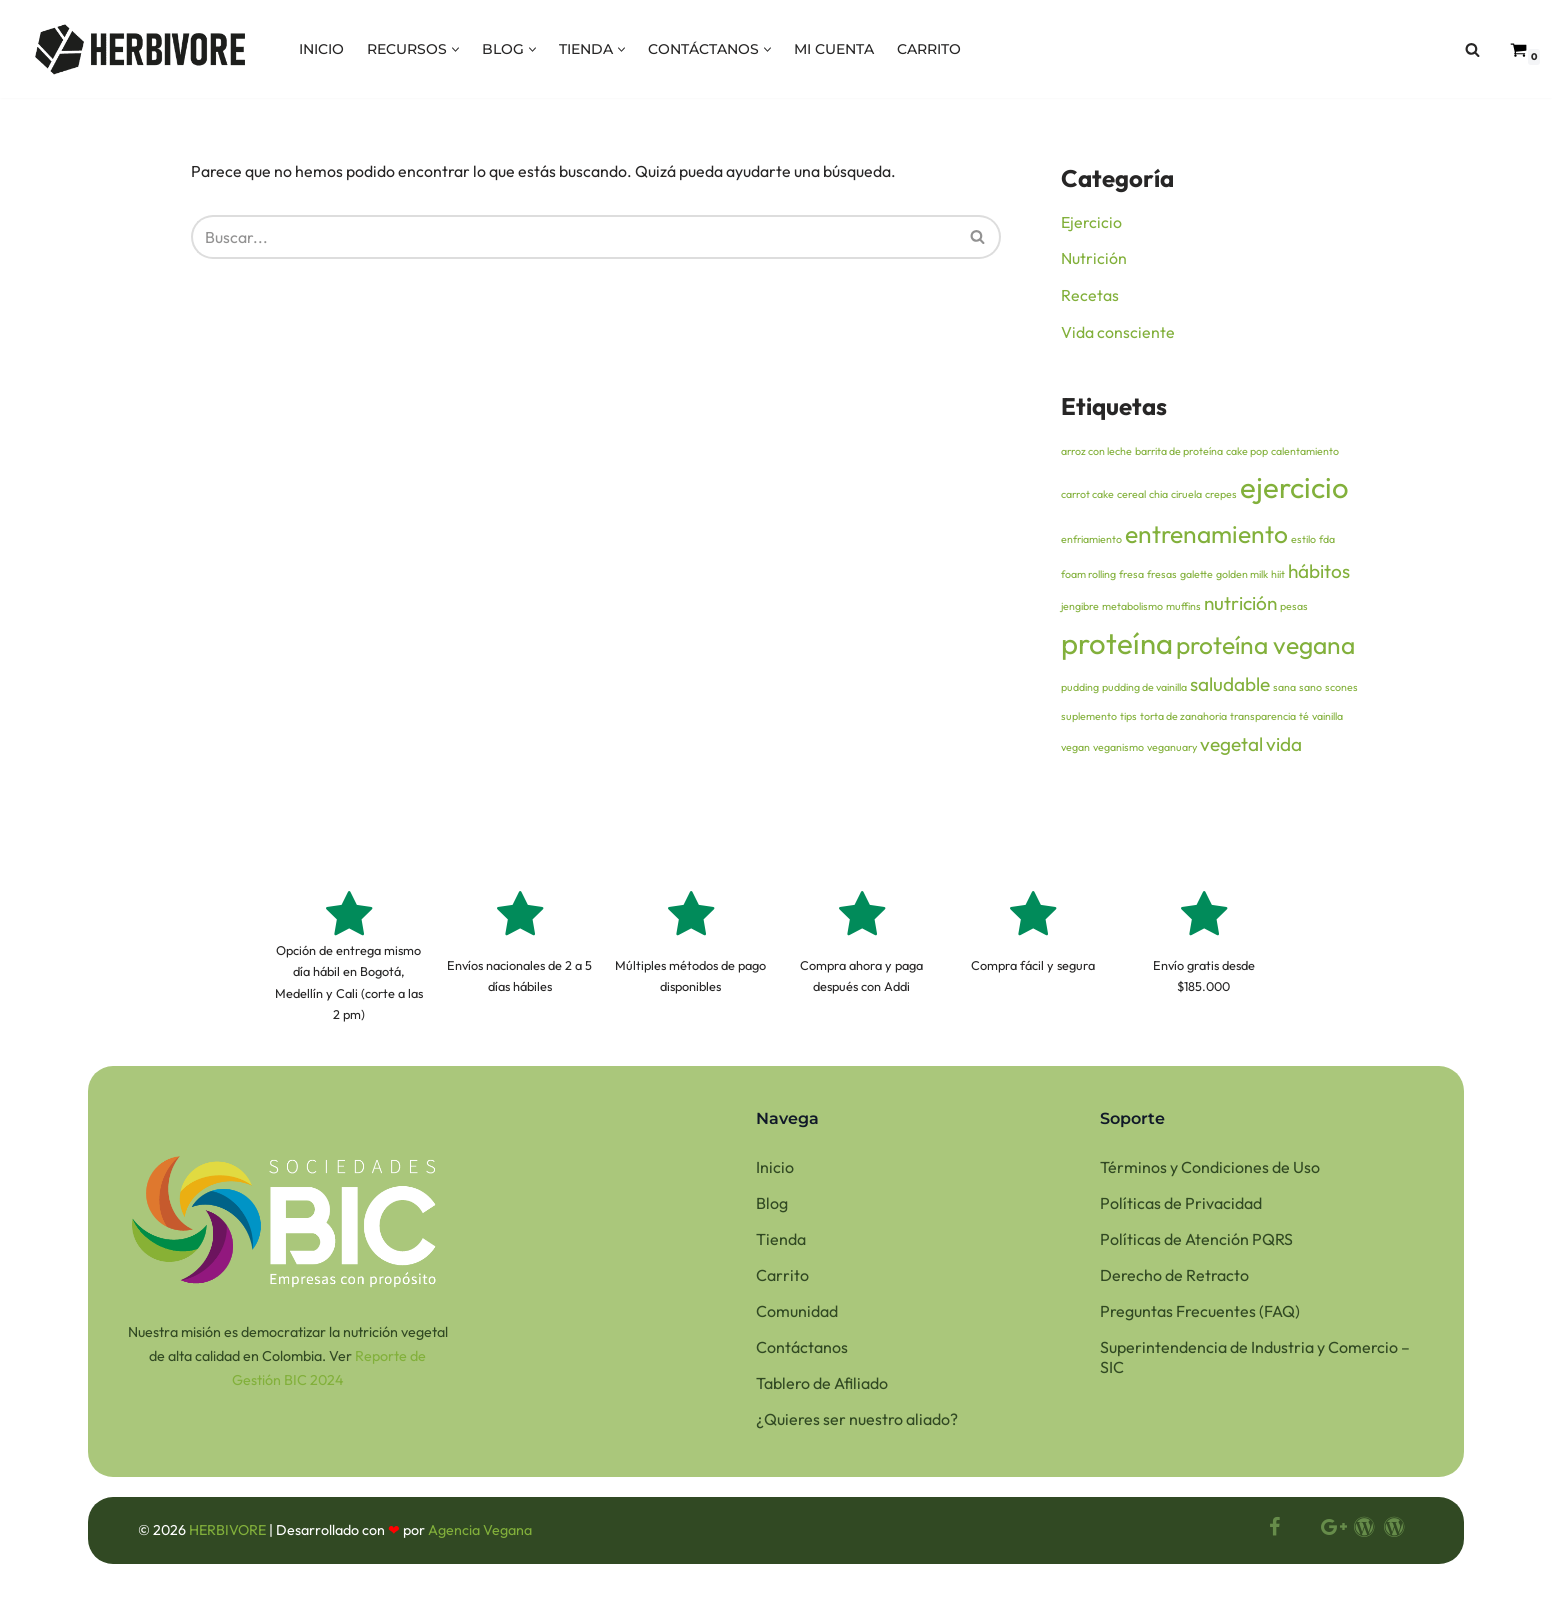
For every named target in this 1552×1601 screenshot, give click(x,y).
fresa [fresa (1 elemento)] (1131, 577)
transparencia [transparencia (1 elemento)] (1263, 720)
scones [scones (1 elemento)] (1341, 691)
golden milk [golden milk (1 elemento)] (1242, 577)
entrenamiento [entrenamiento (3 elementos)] (1206, 536)
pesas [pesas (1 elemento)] (1294, 609)
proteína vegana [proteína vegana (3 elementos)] (1265, 647)
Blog (772, 1209)
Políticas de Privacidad (1181, 1209)
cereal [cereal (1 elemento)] (1131, 497)
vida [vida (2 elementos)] (1284, 748)
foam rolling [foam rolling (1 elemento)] (1088, 577)
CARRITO (929, 49)
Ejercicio (1091, 222)
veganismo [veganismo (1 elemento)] (1118, 751)
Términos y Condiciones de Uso (1210, 1173)
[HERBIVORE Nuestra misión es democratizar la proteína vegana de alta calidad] (140, 49)
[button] (455, 49)
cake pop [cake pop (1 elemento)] (1247, 454)
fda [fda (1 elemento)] (1327, 542)
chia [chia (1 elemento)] (1158, 497)
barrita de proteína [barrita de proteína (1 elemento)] (1179, 454)
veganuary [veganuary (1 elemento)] (1172, 751)
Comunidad (797, 1317)
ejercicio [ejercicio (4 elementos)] (1294, 490)
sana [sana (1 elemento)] (1284, 691)
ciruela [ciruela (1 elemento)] (1186, 497)
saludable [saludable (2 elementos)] (1230, 688)
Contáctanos (802, 1353)
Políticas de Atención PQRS (1196, 1245)
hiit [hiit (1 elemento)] (1278, 577)
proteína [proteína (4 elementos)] (1117, 646)
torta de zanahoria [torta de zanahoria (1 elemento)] (1183, 720)
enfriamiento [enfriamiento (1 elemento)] (1091, 542)
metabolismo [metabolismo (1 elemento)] (1132, 609)
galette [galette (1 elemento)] (1196, 577)
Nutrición (1094, 259)
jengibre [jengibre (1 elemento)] (1080, 609)
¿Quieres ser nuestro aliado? (857, 1425)
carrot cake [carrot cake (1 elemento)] (1087, 497)
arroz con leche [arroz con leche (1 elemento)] (1096, 454)
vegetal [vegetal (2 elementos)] (1231, 748)
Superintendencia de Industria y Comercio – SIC (1255, 1363)
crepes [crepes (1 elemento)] (1221, 497)
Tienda (781, 1245)
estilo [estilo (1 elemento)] (1303, 542)
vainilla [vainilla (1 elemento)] (1327, 720)
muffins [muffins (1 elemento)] (1183, 609)
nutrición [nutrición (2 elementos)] (1240, 606)
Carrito (782, 1281)
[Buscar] (1472, 49)
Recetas (1090, 296)
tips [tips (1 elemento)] (1128, 720)
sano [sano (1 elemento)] (1310, 691)
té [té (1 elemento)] (1304, 720)
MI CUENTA (834, 49)
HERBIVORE (229, 1537)
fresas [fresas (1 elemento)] (1162, 577)
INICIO (321, 49)
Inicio (775, 1173)
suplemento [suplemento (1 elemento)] (1089, 720)
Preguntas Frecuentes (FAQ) (1200, 1317)
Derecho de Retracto (1174, 1281)
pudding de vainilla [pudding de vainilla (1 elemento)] (1144, 691)
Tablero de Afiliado (822, 1389)
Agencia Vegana (480, 1537)
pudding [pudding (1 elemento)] (1080, 691)
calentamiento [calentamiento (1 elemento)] (1305, 454)
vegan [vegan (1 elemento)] (1075, 751)
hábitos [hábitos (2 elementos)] (1319, 574)
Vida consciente (1118, 334)
